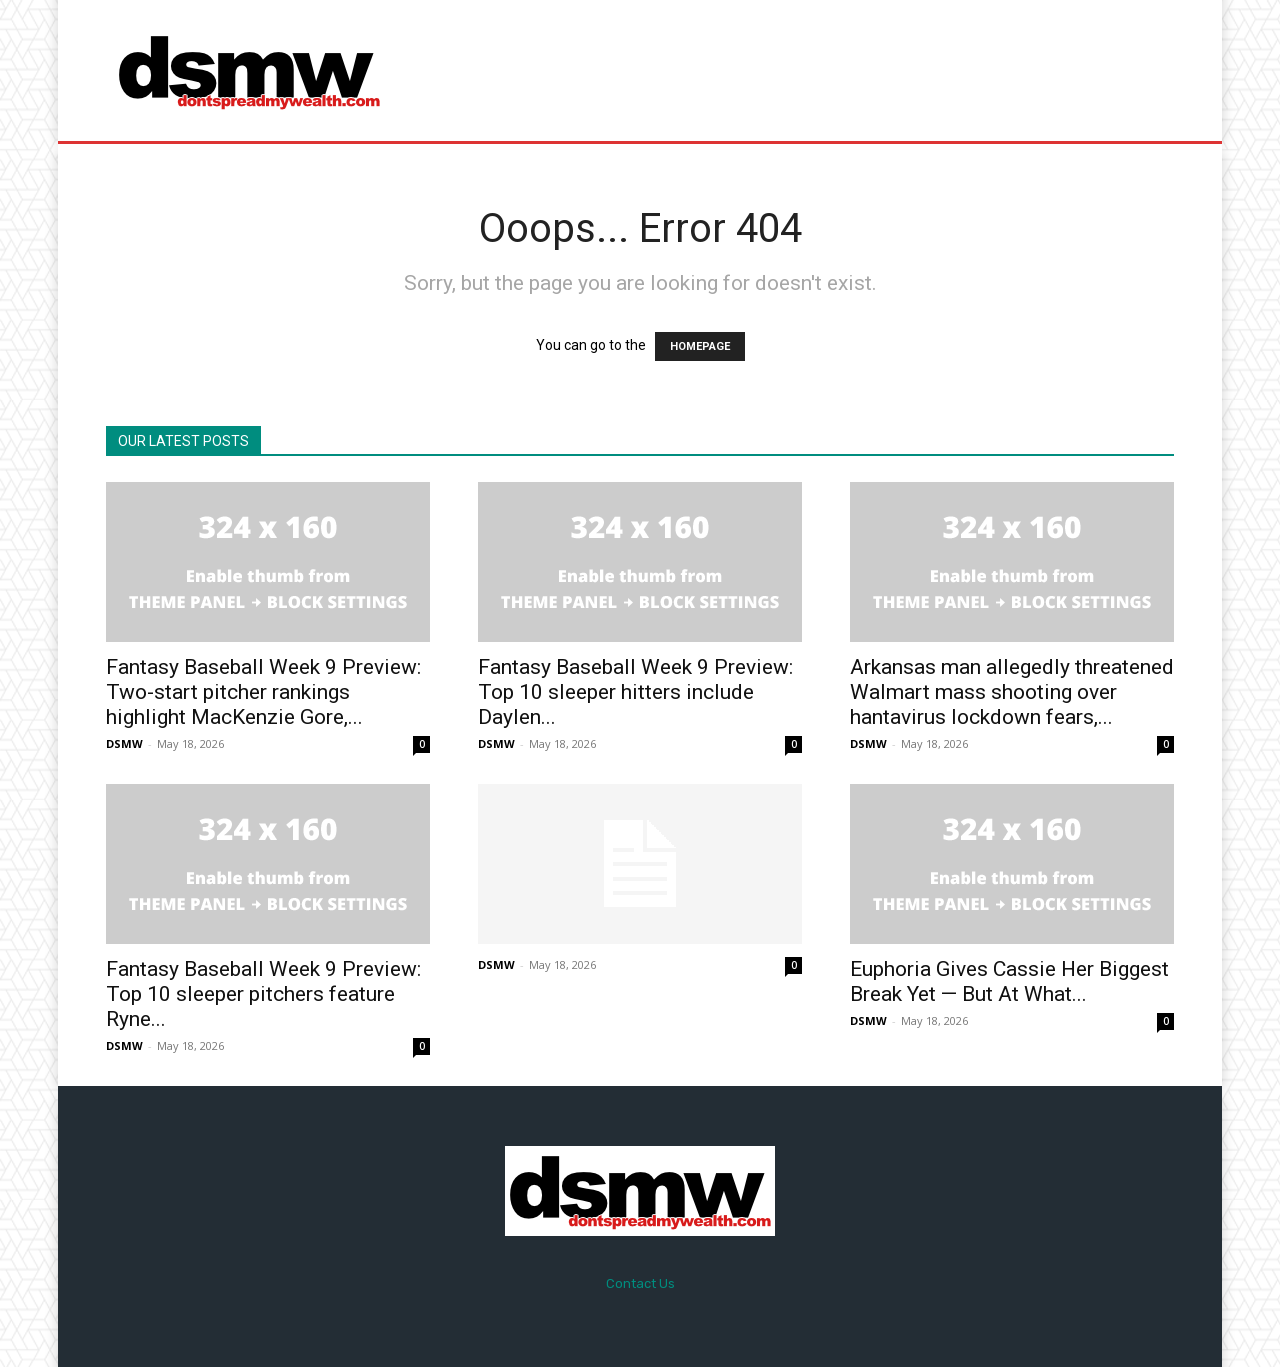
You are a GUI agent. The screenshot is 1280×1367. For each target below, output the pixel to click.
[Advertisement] (807, 70)
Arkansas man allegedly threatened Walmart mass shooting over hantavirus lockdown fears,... (1012, 692)
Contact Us (640, 1283)
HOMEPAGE (700, 346)
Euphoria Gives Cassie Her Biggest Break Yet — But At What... (1009, 981)
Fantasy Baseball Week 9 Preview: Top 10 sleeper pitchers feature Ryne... (263, 994)
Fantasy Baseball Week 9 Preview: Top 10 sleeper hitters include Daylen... (635, 692)
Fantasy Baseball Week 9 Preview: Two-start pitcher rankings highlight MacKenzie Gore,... (263, 692)
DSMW (124, 743)
